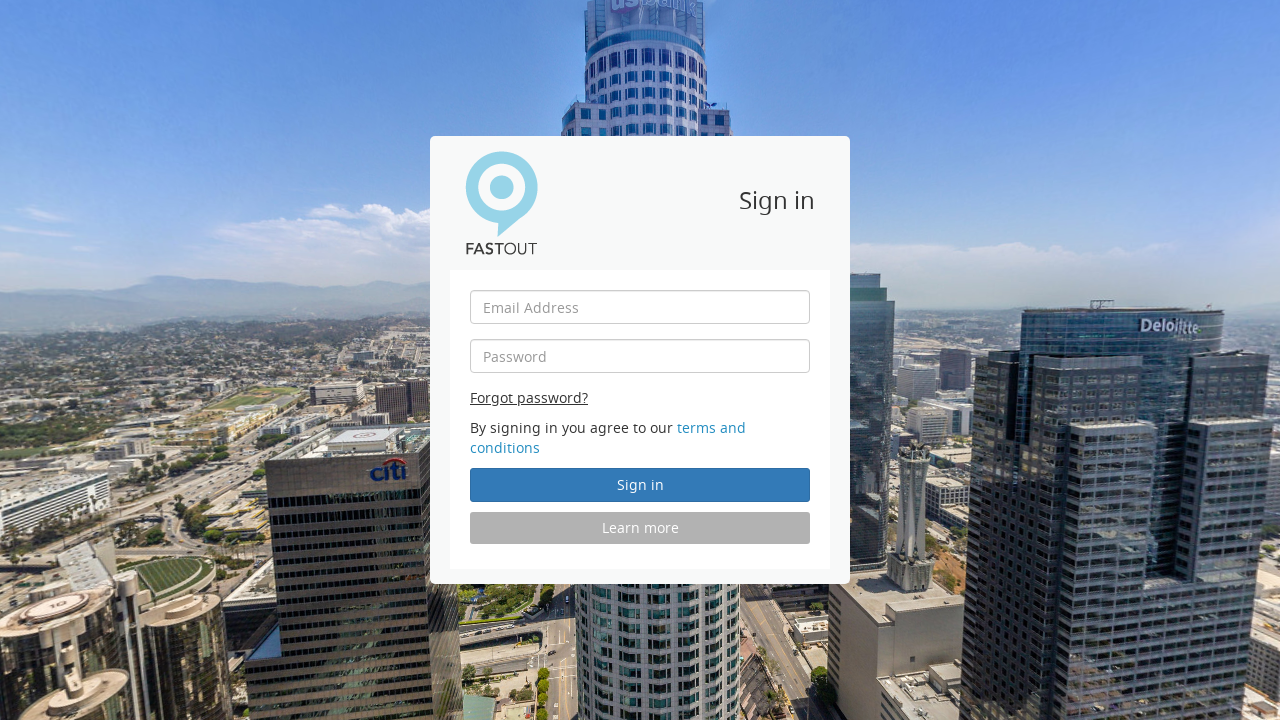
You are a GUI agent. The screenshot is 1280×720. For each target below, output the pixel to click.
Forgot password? (529, 397)
